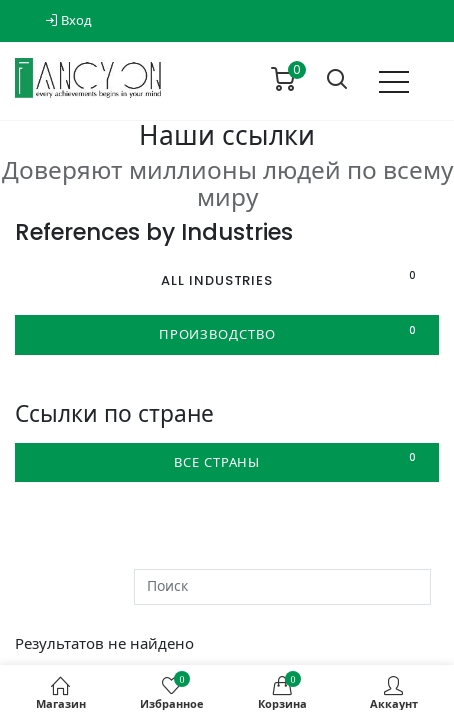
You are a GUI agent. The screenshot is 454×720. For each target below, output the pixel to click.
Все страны (298, 461)
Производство (291, 333)
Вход (68, 20)
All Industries (292, 279)
